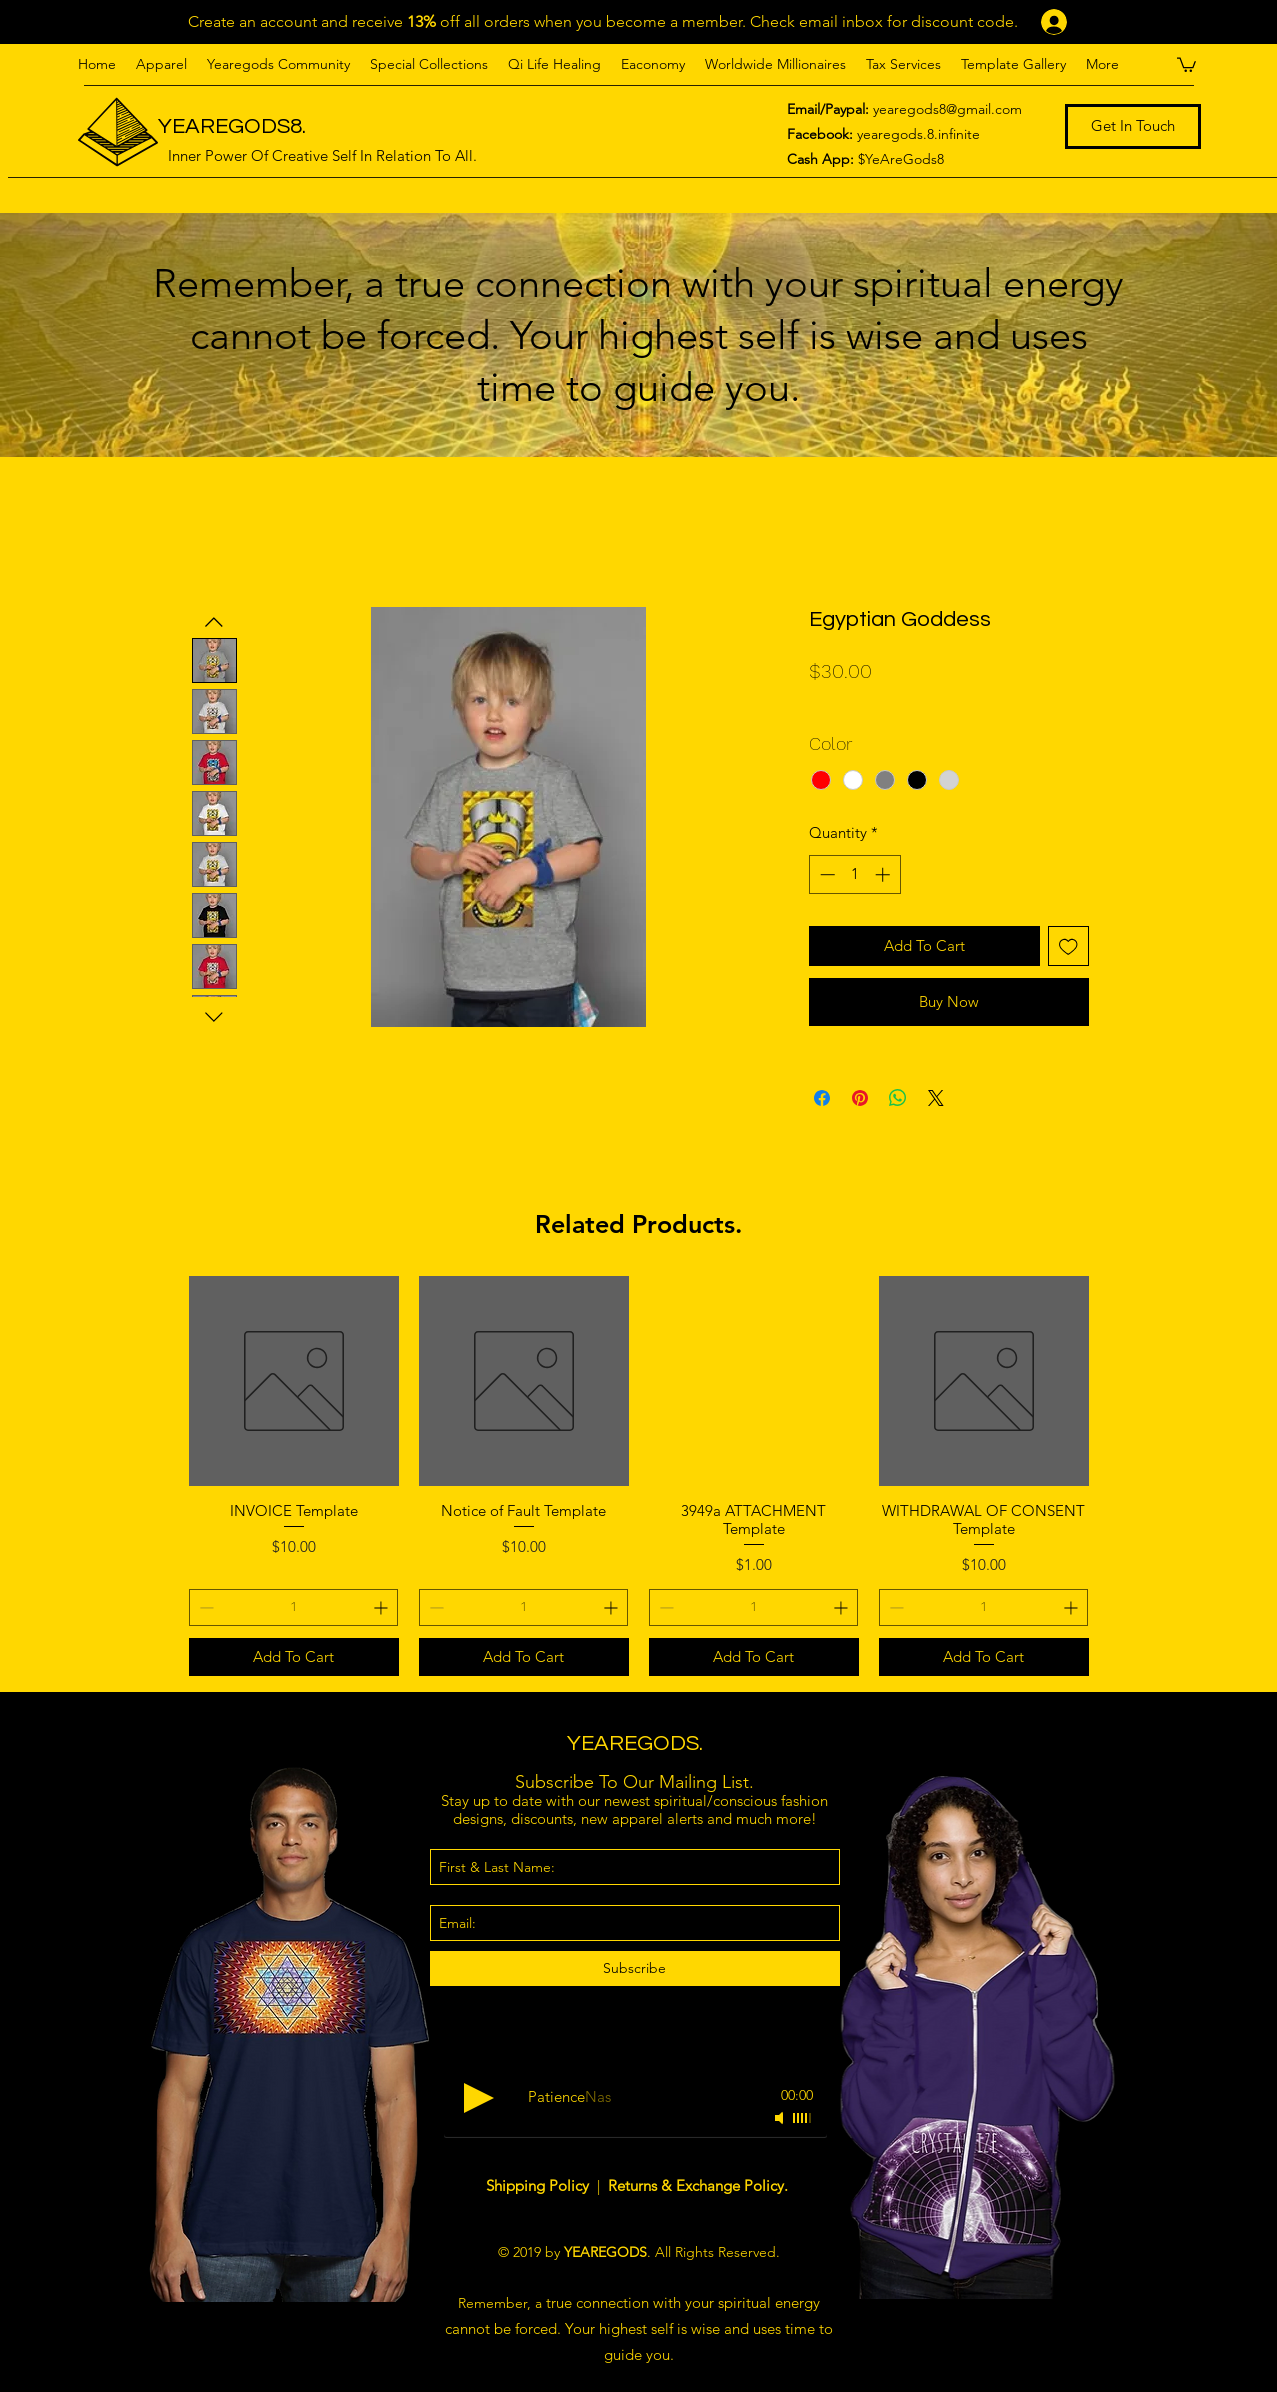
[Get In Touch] (1133, 126)
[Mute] (781, 2118)
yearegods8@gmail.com (947, 109)
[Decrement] (825, 874)
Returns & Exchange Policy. (698, 2185)
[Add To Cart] (294, 1657)
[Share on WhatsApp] (898, 1098)
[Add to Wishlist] (1068, 946)
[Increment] (884, 874)
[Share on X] (936, 1098)
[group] (639, 1476)
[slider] (803, 2118)
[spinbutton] (854, 874)
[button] (161, 64)
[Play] (479, 2098)
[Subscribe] (635, 1968)
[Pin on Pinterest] (860, 1098)
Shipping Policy (539, 2185)
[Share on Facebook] (822, 1098)
